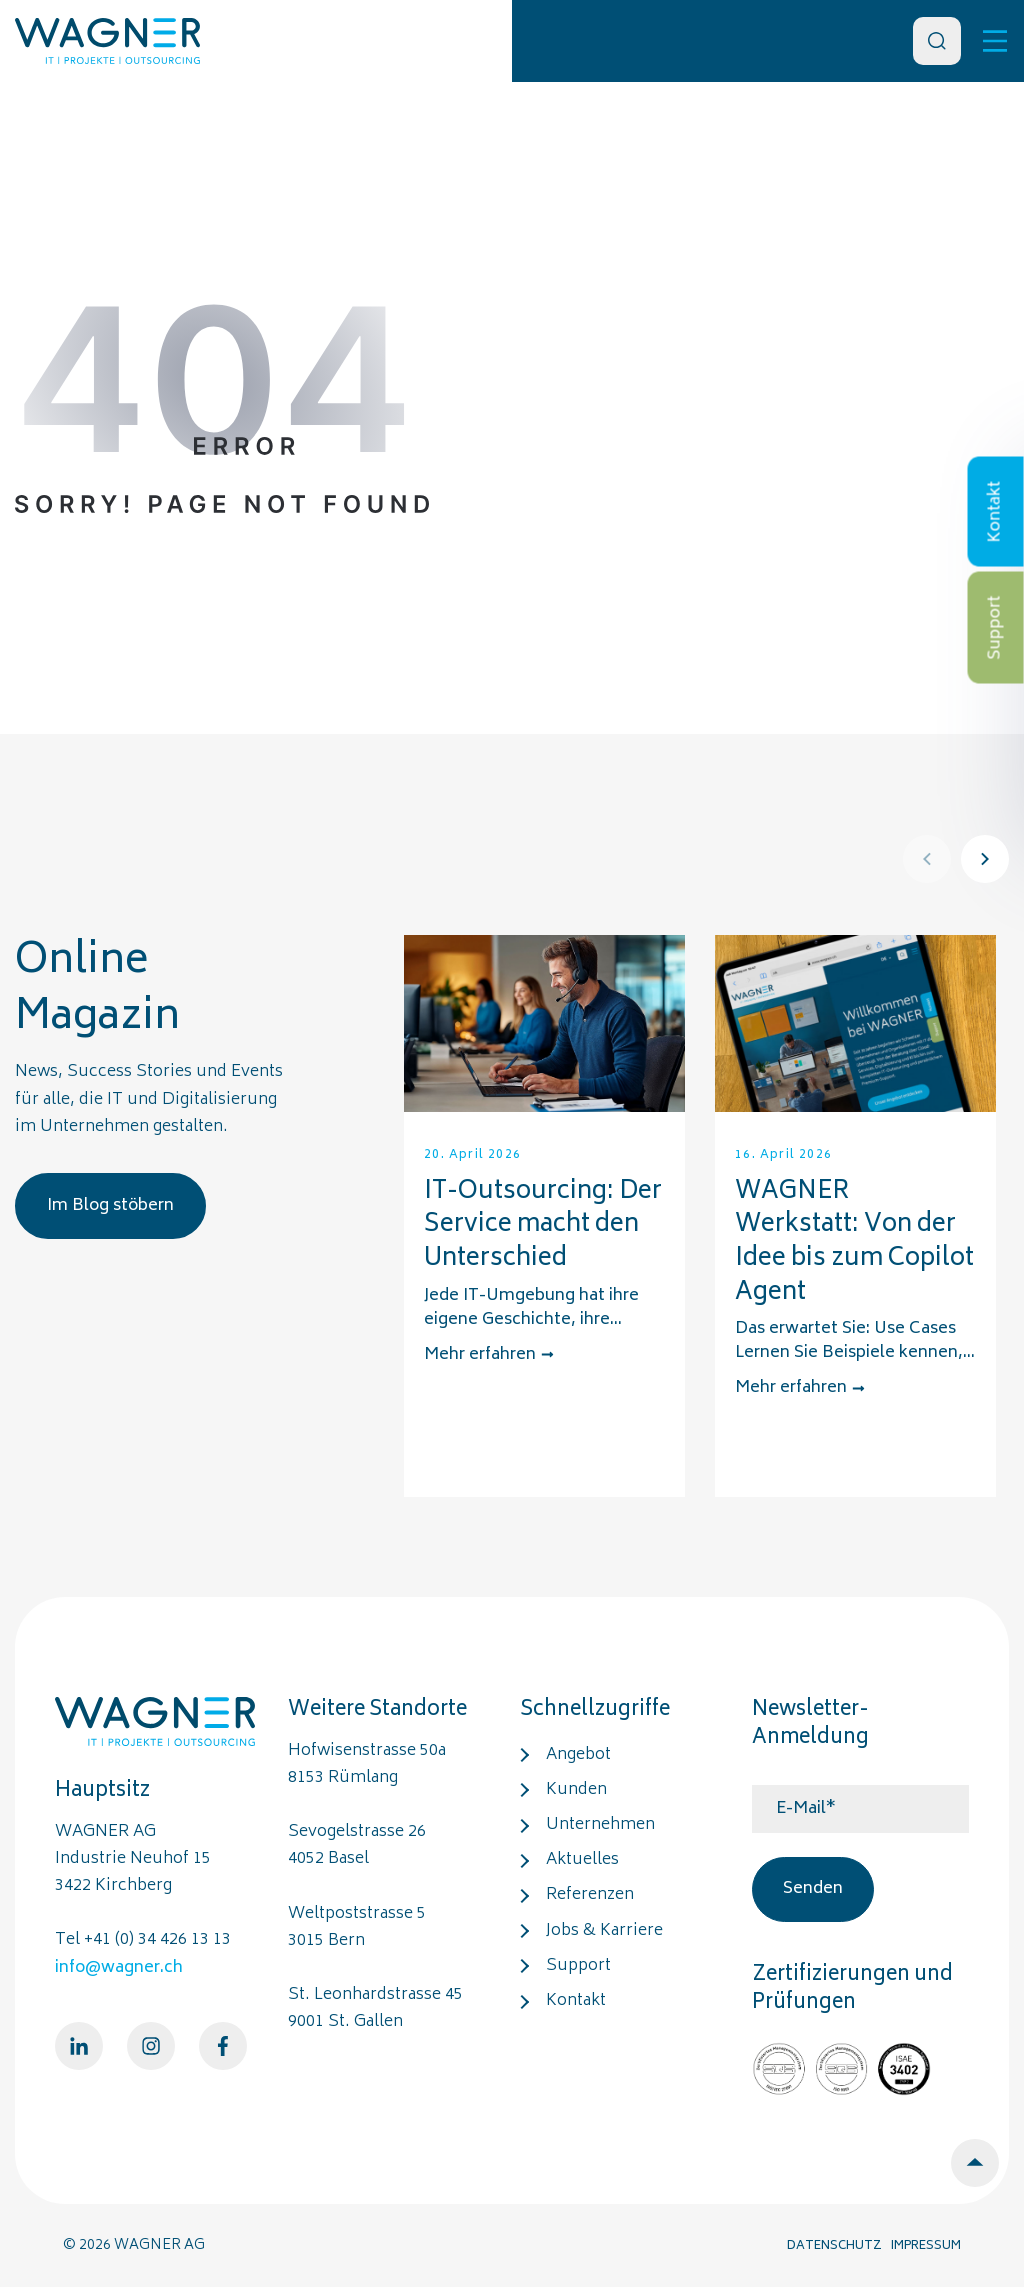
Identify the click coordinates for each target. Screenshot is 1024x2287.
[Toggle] (995, 41)
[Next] (985, 859)
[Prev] (927, 859)
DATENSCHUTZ (834, 2246)
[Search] (937, 41)
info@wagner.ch (119, 1968)
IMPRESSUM (926, 2246)
